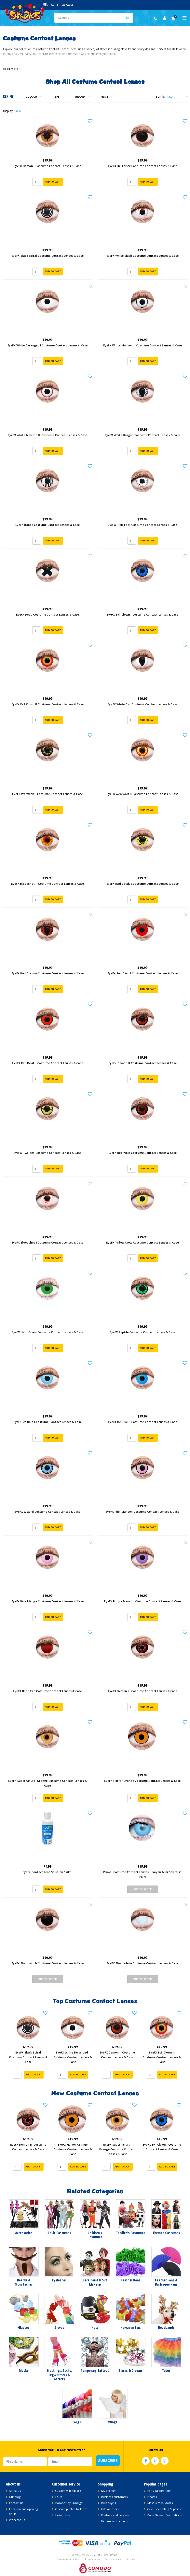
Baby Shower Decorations (164, 2515)
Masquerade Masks (160, 2503)
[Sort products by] (177, 96)
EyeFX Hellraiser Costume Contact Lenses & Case (142, 166)
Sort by (160, 96)
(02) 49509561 (156, 19)
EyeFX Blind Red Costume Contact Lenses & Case (47, 1691)
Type (58, 96)
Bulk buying (108, 2503)
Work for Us (17, 2520)
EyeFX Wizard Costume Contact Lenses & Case (47, 1511)
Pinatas (152, 2497)
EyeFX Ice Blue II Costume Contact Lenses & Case (142, 1422)
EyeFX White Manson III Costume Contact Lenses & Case (47, 435)
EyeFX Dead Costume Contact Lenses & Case (47, 614)
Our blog (14, 2497)
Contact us (16, 2503)
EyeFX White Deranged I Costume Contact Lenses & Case (47, 345)
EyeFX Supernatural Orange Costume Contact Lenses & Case (161, 2149)
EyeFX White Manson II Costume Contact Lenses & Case (142, 345)
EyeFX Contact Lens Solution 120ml (47, 1872)
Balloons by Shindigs (68, 2503)
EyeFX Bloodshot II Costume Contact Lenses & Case (47, 883)
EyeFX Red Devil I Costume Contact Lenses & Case (142, 973)
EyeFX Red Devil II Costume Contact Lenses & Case (47, 1063)
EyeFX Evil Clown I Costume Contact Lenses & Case (142, 614)
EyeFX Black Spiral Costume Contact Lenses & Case (47, 256)
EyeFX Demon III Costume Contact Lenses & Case (142, 1691)
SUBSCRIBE (108, 2460)
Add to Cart (53, 181)
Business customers (114, 2497)
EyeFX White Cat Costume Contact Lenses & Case (142, 704)
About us (15, 2491)
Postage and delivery (115, 2515)
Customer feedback (68, 2491)
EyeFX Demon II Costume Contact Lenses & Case (142, 1063)
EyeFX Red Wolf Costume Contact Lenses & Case (142, 1153)
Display (8, 111)
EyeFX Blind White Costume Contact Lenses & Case (143, 1963)
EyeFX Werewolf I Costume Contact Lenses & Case (47, 794)
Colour (34, 96)
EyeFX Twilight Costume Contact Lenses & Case (47, 1153)
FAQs (58, 2497)
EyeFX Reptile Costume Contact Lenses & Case (142, 1332)
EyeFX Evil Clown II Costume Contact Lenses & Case (47, 704)
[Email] (70, 2461)
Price (107, 96)
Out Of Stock (142, 1889)
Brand (82, 96)
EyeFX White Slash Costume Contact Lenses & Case (142, 256)
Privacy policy (93, 2558)
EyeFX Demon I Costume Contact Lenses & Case (47, 166)
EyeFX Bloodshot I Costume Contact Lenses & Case (48, 1242)
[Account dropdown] (164, 18)
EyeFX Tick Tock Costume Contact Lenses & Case (142, 525)
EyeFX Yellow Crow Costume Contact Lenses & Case (142, 1242)
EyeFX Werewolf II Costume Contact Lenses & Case (142, 794)
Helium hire (62, 2515)
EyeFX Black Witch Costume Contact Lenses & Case (47, 1963)
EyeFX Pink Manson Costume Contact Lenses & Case (142, 1511)
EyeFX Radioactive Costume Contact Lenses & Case (142, 883)
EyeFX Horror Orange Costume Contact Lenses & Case (142, 1781)
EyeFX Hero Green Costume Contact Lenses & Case (47, 1332)
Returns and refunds (114, 2521)
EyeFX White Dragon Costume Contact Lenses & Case (142, 435)
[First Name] (25, 2461)
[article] (28, 2047)
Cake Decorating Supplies (164, 2509)
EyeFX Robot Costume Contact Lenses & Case (47, 525)
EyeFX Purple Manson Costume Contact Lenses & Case (142, 1601)
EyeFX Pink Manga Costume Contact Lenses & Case (47, 1601)
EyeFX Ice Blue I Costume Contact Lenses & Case (47, 1422)
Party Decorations (159, 2491)
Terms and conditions (69, 2558)
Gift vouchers (110, 2509)
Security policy (113, 2558)
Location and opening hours (23, 2511)
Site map (131, 2558)
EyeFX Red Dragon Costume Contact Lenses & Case (47, 973)
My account (109, 2491)
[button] (90, 121)
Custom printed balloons (71, 2509)
